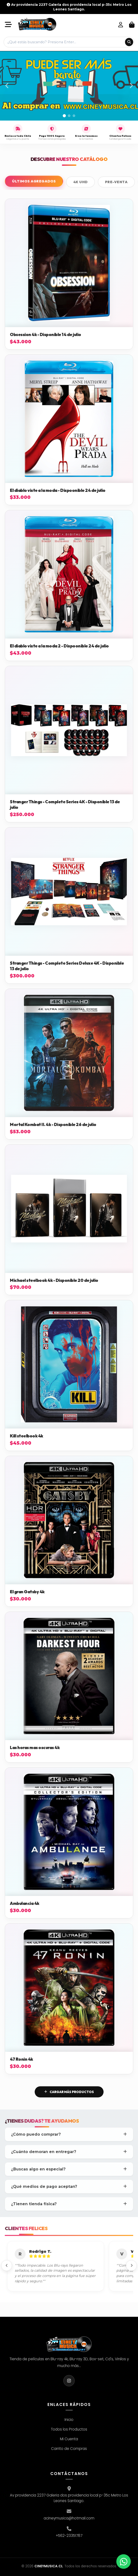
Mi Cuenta (69, 2438)
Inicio (69, 2419)
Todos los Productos (69, 2429)
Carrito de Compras (69, 2448)
